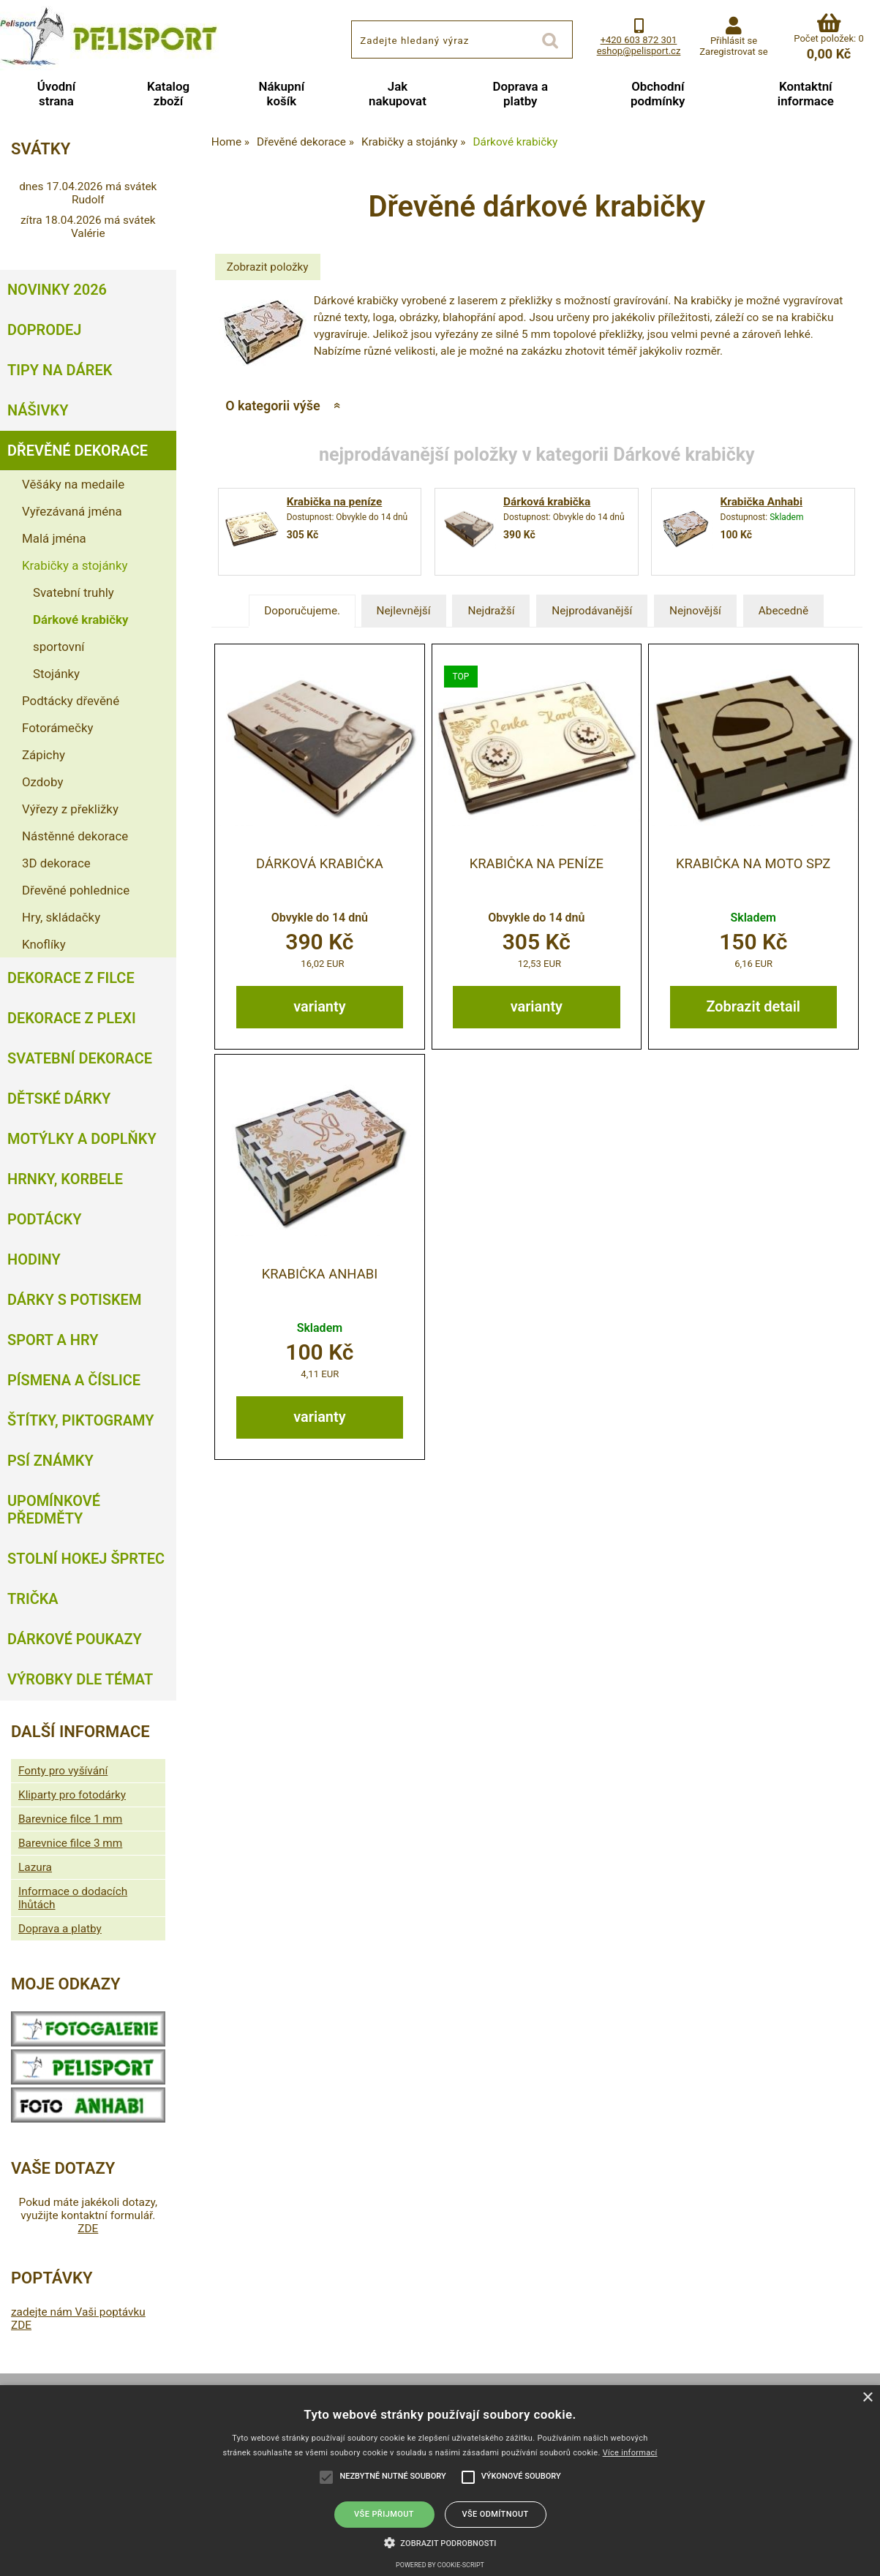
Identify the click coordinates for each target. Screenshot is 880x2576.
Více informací (630, 2453)
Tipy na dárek (59, 370)
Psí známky (50, 1460)
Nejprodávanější (592, 610)
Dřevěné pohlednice (75, 890)
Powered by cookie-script (440, 2565)
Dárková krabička (546, 501)
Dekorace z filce (71, 978)
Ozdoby (42, 782)
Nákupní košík (281, 93)
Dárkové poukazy (74, 1639)
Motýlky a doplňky (82, 1139)
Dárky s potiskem (74, 1299)
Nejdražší (490, 610)
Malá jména (54, 538)
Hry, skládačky (61, 917)
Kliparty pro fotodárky (72, 1794)
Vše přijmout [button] (384, 2514)
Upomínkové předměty (53, 1509)
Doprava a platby (520, 93)
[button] (440, 2541)
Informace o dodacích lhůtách (72, 1898)
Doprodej (44, 330)
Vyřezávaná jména (72, 511)
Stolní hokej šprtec (86, 1558)
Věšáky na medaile (73, 484)
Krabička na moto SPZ (753, 863)
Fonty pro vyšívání (63, 1770)
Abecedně (783, 610)
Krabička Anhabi (762, 501)
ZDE (88, 2228)
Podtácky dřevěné (70, 700)
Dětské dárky (58, 1098)
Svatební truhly (73, 592)
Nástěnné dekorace (75, 836)
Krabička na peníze (335, 501)
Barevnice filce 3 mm (70, 1843)
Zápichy (43, 754)
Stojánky (56, 673)
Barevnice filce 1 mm (70, 1819)
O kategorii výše (272, 405)
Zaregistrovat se (733, 51)
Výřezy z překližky (70, 809)
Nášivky (37, 410)
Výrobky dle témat (80, 1679)
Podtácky (44, 1219)
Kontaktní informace (806, 93)
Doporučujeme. (302, 610)
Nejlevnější (404, 610)
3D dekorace (56, 863)
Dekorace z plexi (71, 1018)
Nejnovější (695, 610)
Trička (33, 1599)
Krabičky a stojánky (74, 565)
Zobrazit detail (753, 1006)
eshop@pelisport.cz (639, 50)
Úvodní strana (56, 93)
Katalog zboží (168, 93)
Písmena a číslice (73, 1380)
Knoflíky (44, 944)
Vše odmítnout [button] (495, 2514)
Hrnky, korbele (65, 1179)
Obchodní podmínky (658, 93)
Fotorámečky (57, 727)
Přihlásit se (733, 40)
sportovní (58, 646)
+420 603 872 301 (639, 39)
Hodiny (34, 1259)
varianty (319, 1006)
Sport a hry (52, 1340)
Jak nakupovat (397, 93)
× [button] (867, 2397)
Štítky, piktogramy (80, 1420)
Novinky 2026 (57, 289)
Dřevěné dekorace (77, 450)
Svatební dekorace (79, 1058)
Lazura (35, 1867)
